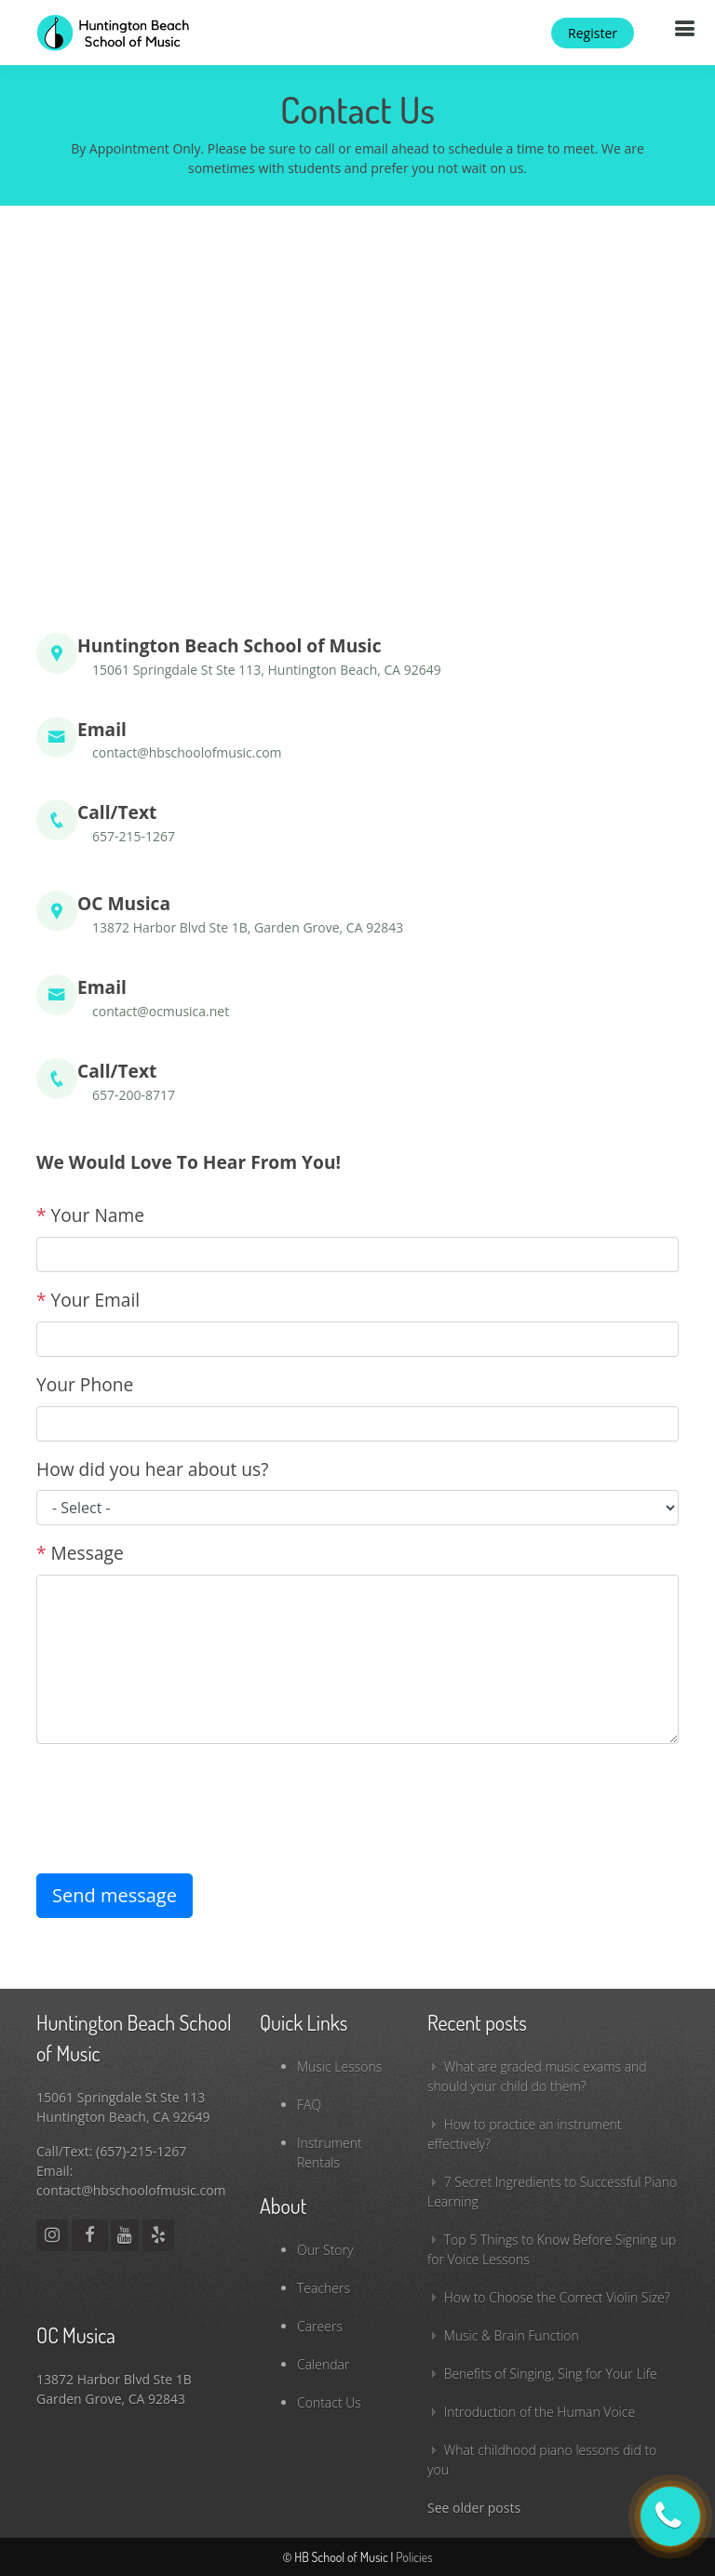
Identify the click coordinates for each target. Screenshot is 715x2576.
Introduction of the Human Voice (539, 2412)
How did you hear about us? (152, 1469)
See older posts (473, 2507)
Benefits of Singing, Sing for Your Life (550, 2373)
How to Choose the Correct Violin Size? (557, 2297)
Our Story (325, 2250)
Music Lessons (339, 2066)
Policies (414, 2557)
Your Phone (84, 1384)
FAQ (309, 2104)
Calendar (323, 2364)
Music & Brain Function (511, 2335)
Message (80, 1552)
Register (592, 33)
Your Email (88, 1299)
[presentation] (177, 1795)
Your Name (90, 1215)
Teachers (323, 2288)
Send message (114, 1895)
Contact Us (329, 2402)
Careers (320, 2326)
